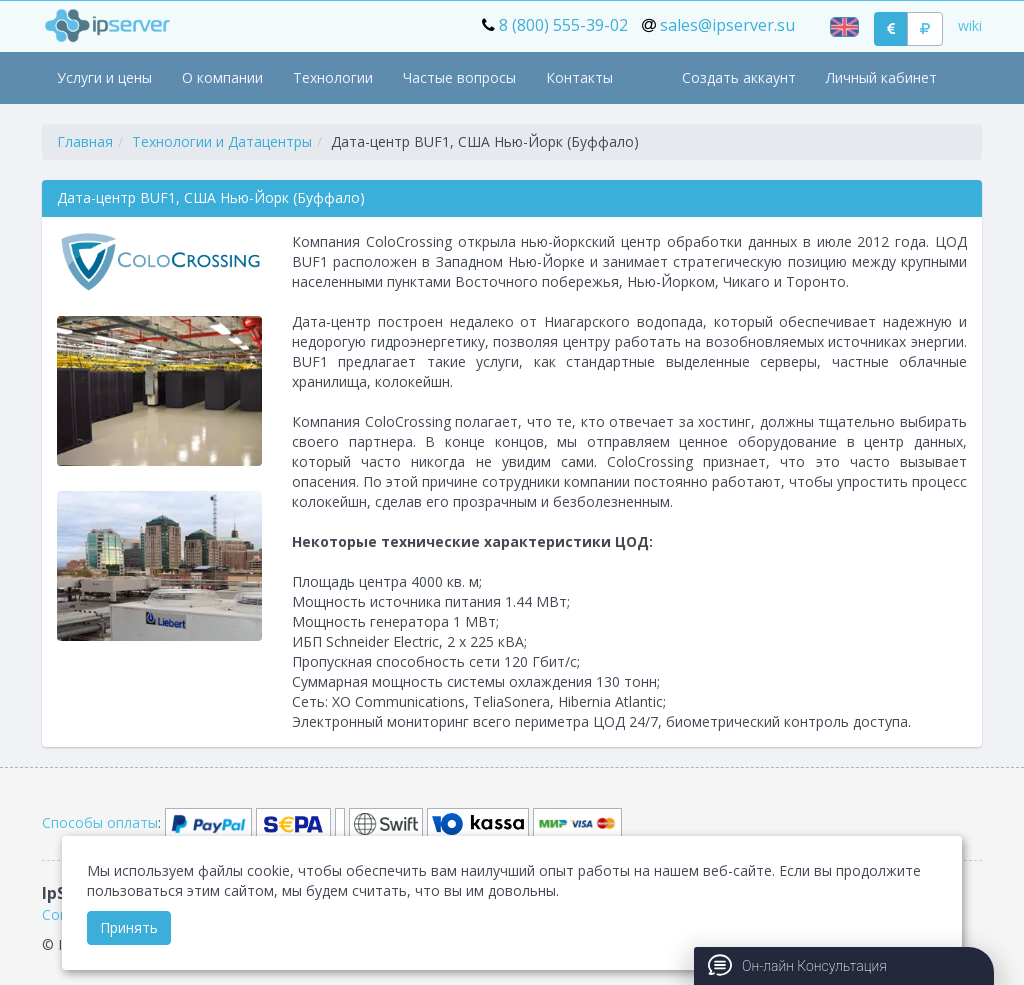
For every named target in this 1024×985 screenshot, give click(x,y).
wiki (970, 25)
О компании (222, 77)
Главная (85, 141)
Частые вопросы (459, 77)
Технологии (333, 77)
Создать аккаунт (739, 77)
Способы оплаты (100, 822)
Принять (129, 927)
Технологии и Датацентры (222, 141)
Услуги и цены (104, 77)
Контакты (579, 77)
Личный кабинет (881, 77)
